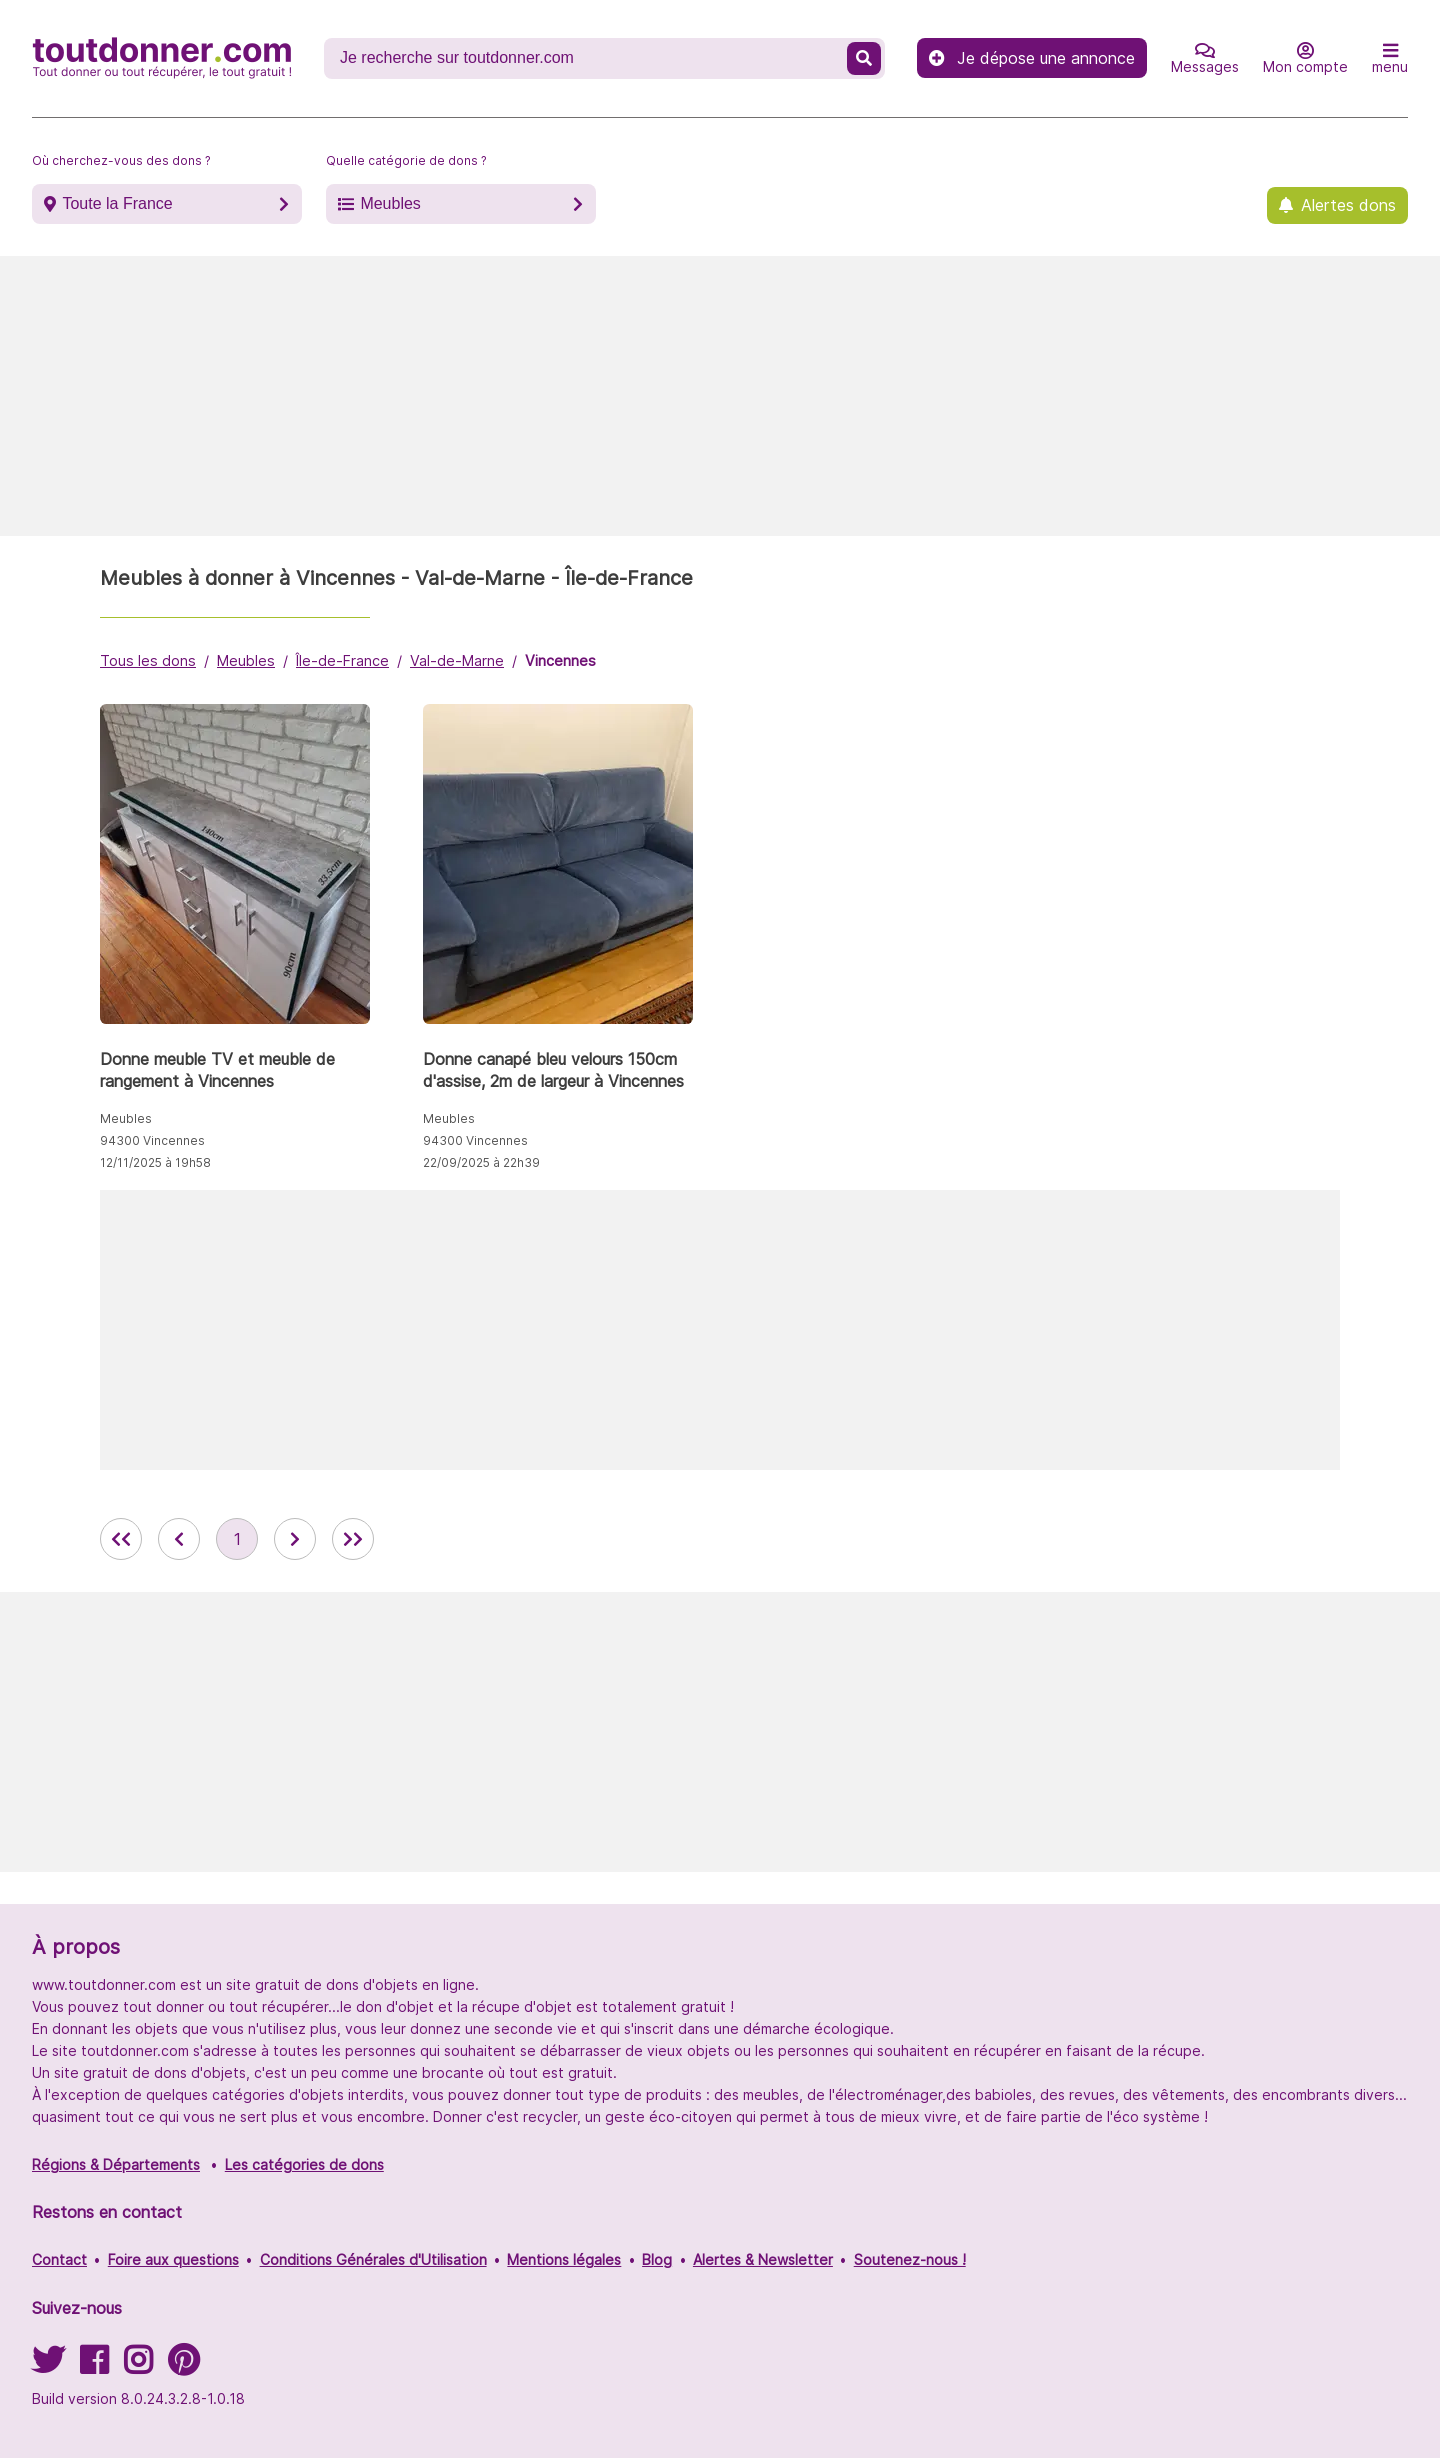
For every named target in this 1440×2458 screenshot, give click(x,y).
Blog (657, 2259)
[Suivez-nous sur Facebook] (94, 2366)
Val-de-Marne (457, 660)
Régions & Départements (116, 2164)
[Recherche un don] (587, 58)
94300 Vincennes (152, 1140)
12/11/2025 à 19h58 (155, 1162)
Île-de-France (342, 660)
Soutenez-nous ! (910, 2259)
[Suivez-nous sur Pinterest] (183, 2366)
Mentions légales (564, 2259)
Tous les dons (148, 660)
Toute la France (117, 203)
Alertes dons (1348, 205)
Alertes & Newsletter (763, 2259)
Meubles (390, 203)
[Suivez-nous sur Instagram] (138, 2366)
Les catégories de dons (304, 2164)
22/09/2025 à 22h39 (481, 1162)
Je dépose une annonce (1032, 58)
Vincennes (560, 660)
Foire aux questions (173, 2259)
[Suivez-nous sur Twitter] (48, 2366)
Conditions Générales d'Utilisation (373, 2259)
